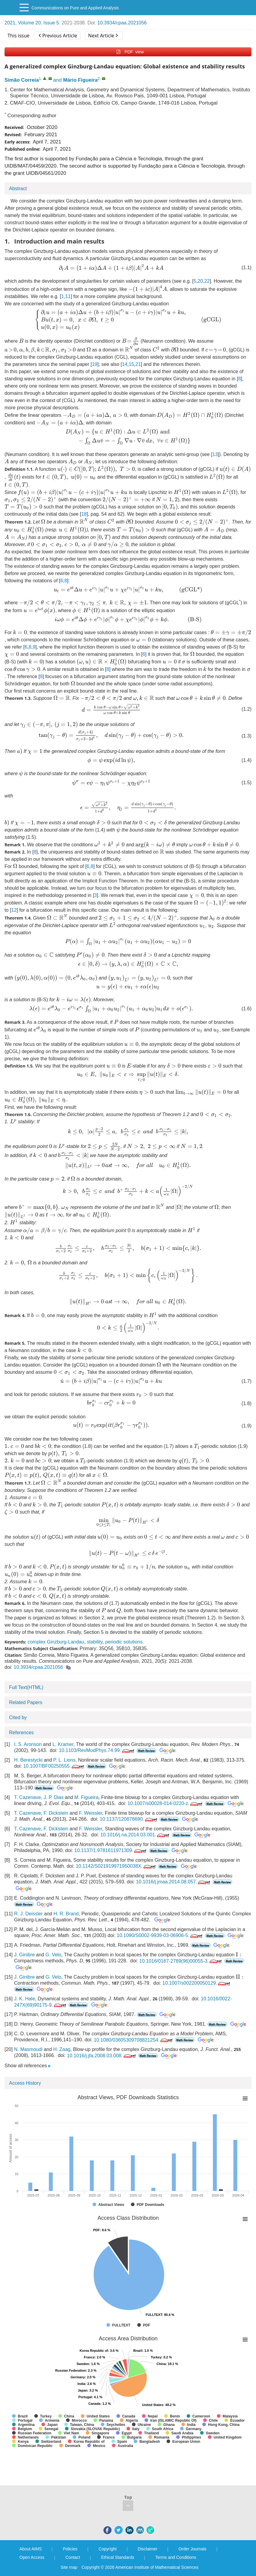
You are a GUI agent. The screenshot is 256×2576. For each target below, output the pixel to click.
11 (68, 296)
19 (94, 364)
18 (84, 514)
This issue (19, 35)
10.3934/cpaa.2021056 (122, 22)
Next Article (103, 35)
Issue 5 (51, 22)
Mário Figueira (80, 80)
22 (207, 281)
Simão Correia (22, 80)
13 (215, 454)
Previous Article (58, 35)
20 (200, 281)
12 (14, 910)
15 (131, 364)
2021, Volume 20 (23, 22)
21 (138, 364)
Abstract (18, 188)
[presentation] (111, 268)
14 (125, 364)
